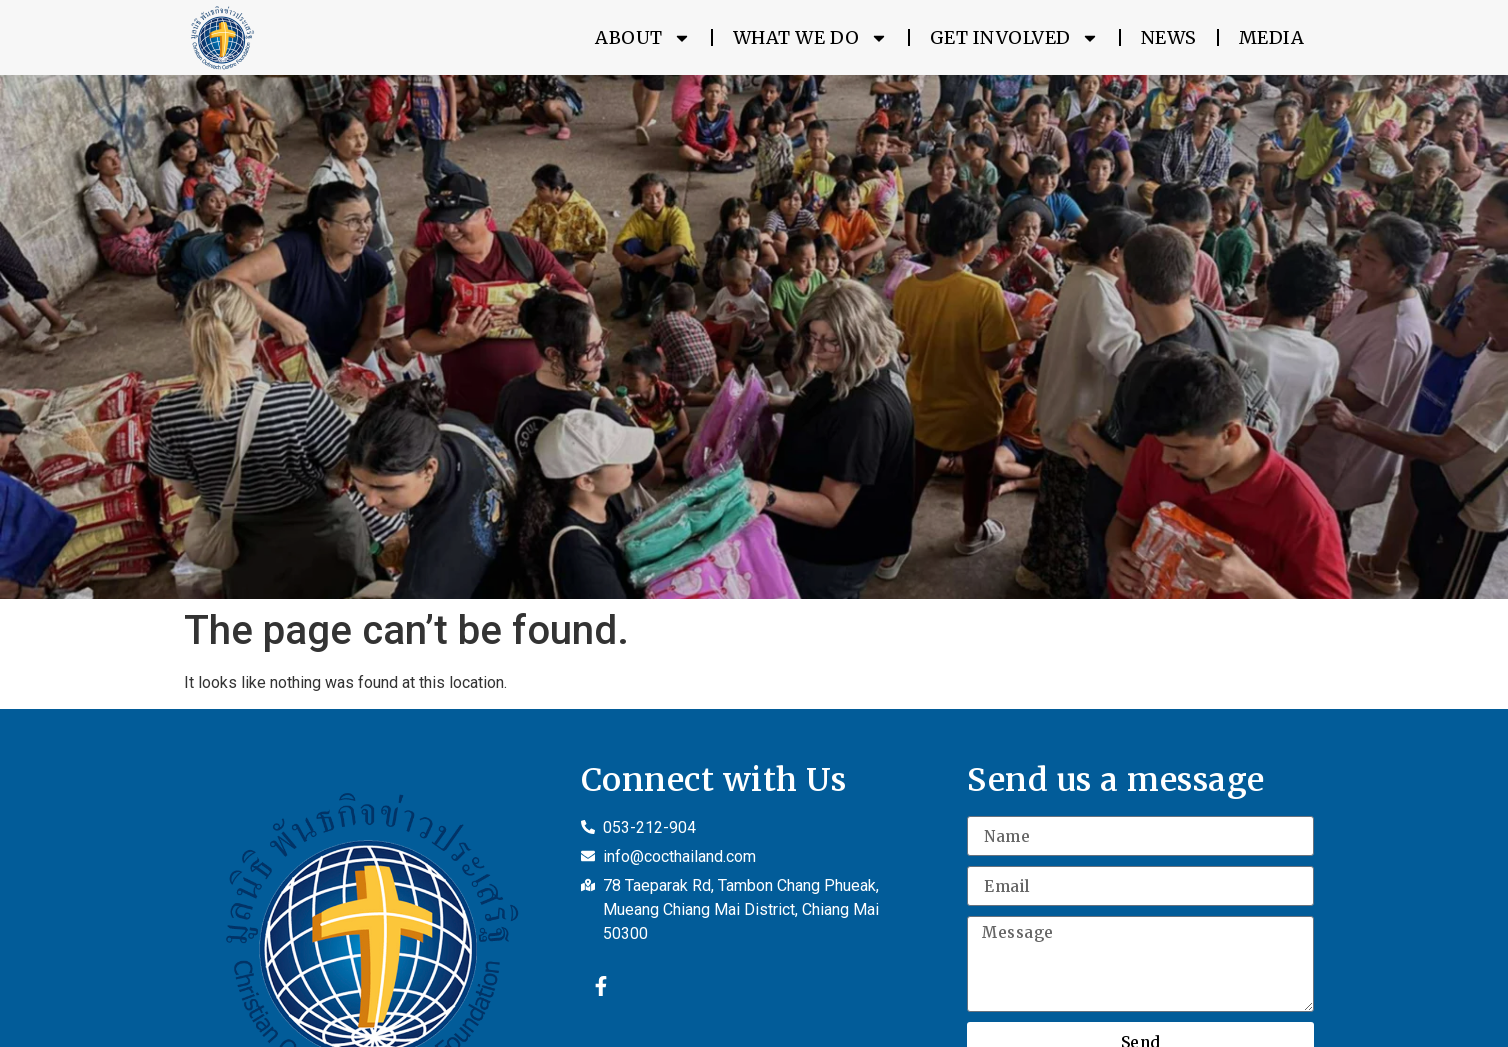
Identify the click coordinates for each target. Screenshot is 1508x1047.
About (643, 38)
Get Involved (1014, 38)
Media (1272, 37)
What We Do (810, 38)
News (1169, 37)
